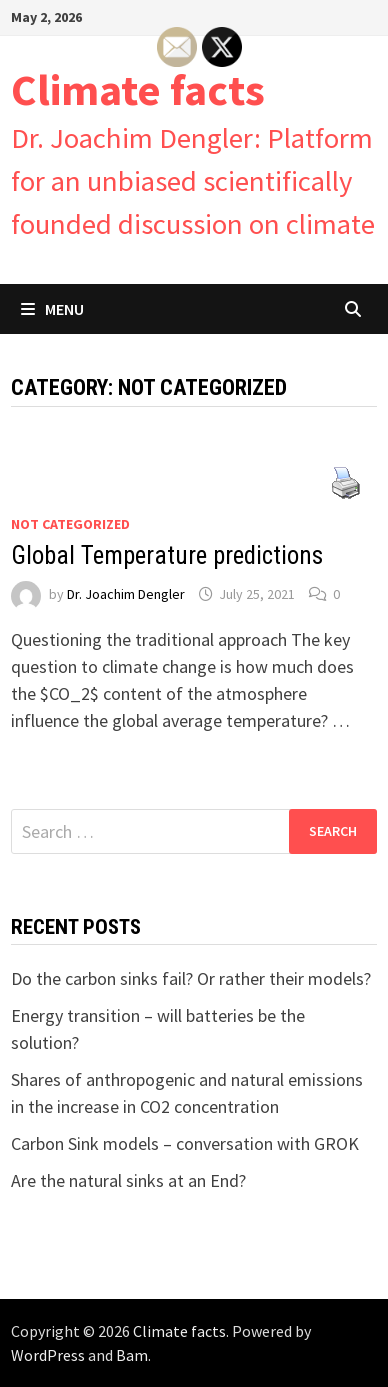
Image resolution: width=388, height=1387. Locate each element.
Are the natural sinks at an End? (128, 1180)
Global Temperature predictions (167, 555)
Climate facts (138, 89)
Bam (132, 1355)
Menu (52, 309)
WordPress (48, 1355)
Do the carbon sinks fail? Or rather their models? (191, 978)
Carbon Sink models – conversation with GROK (185, 1143)
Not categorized (70, 524)
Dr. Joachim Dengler (126, 594)
